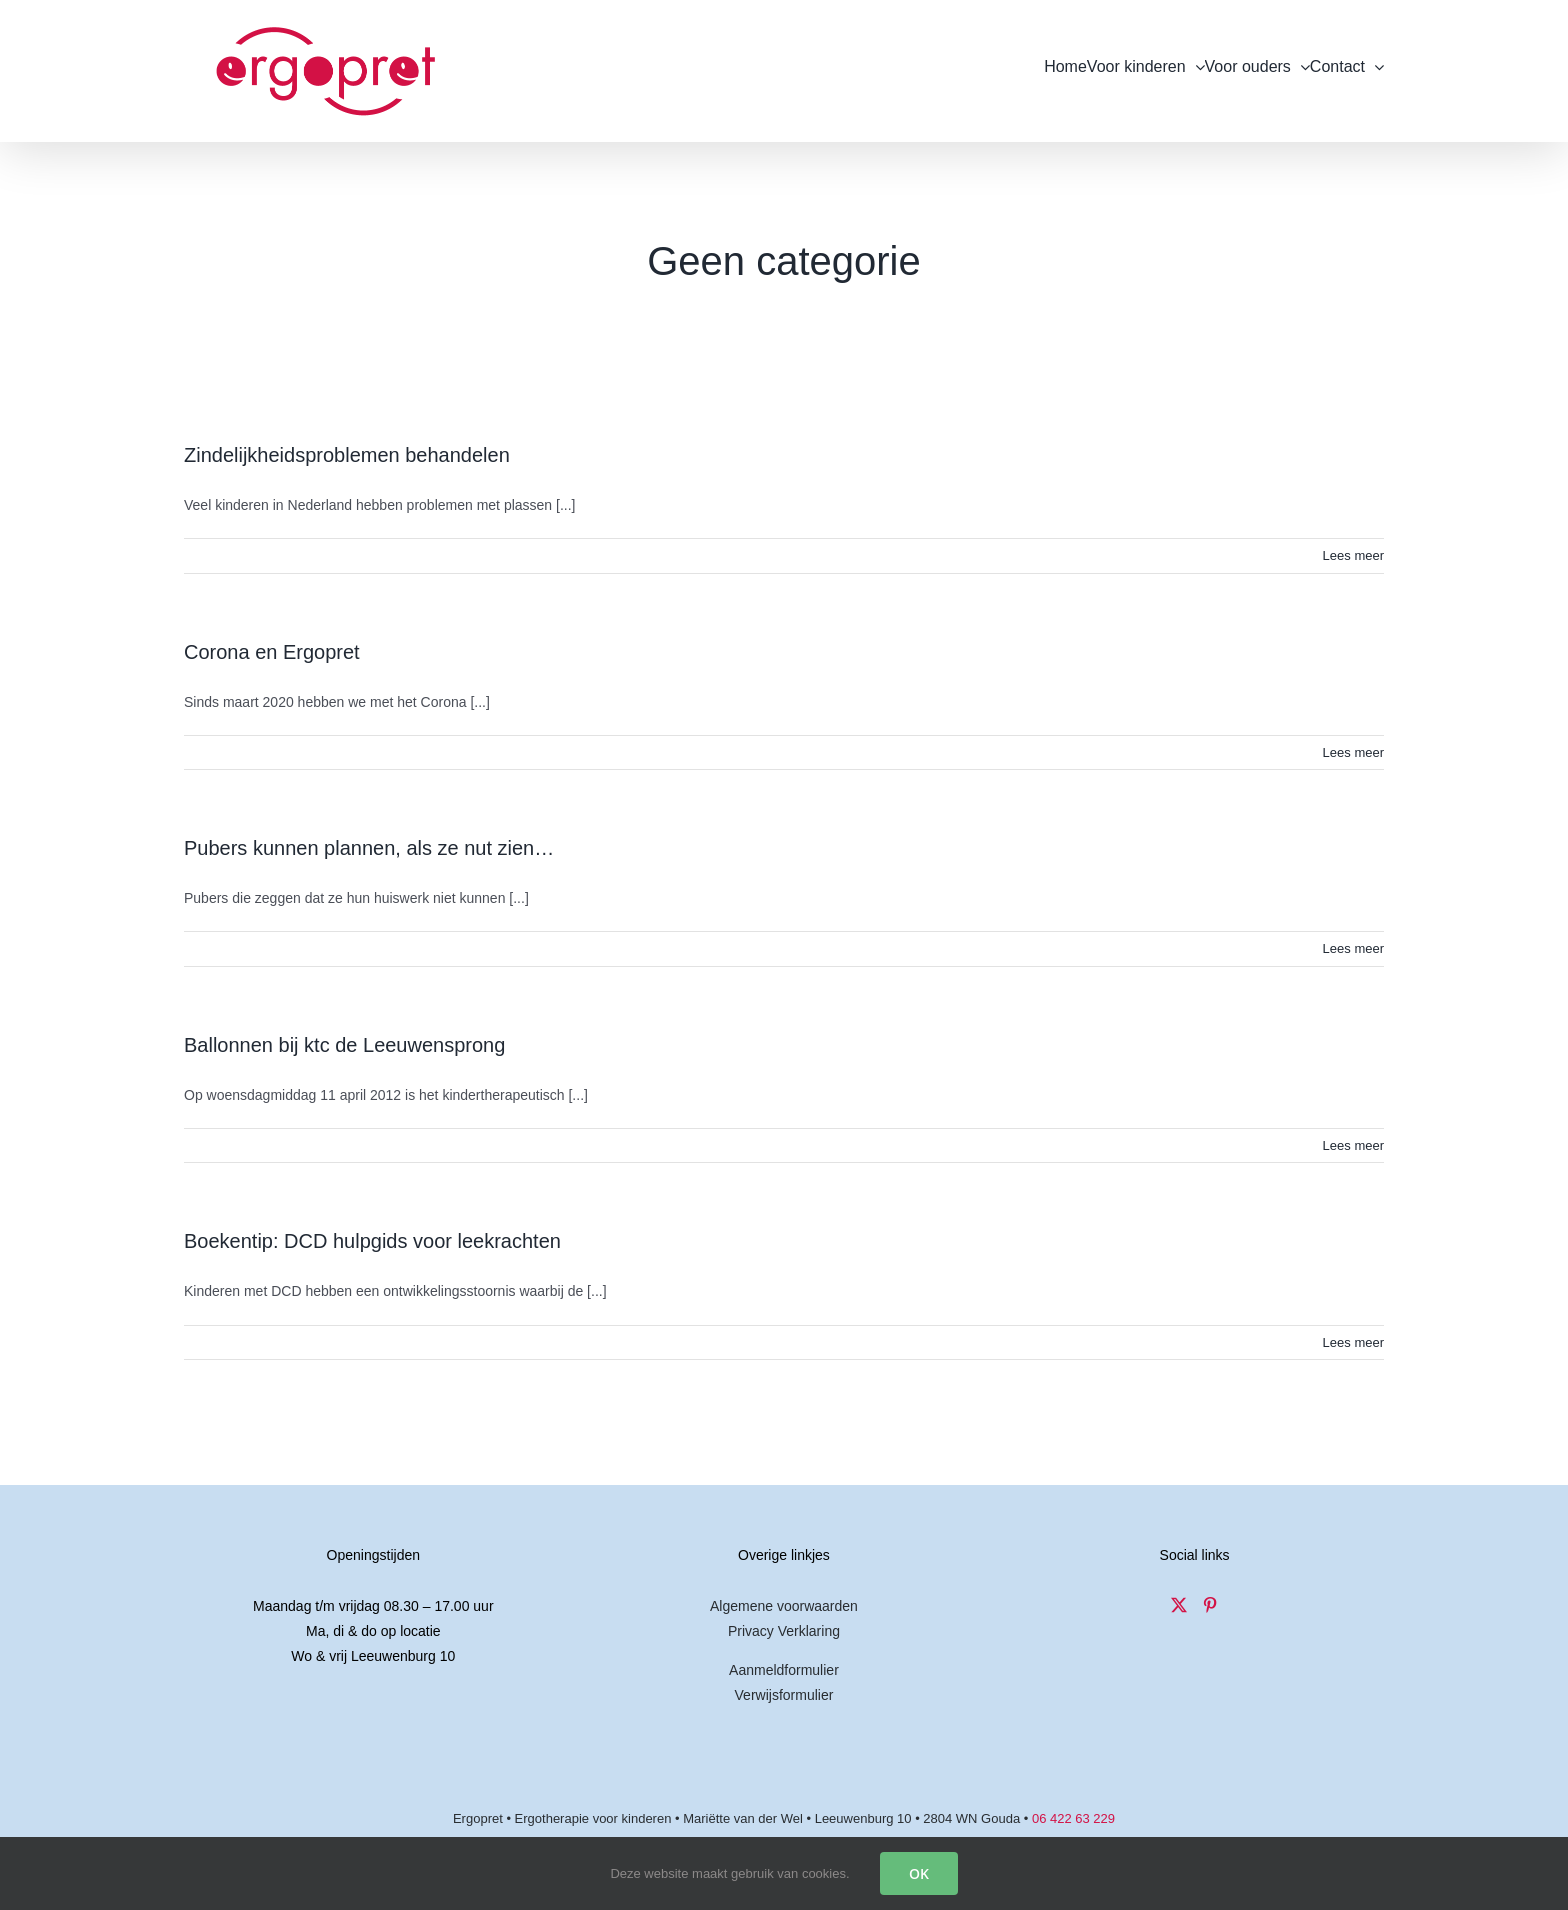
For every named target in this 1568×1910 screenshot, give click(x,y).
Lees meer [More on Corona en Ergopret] (1353, 752)
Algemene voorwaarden (784, 1606)
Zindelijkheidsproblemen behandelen (347, 455)
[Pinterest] (1210, 1605)
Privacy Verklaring (784, 1631)
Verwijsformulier (784, 1695)
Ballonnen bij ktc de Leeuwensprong (344, 1045)
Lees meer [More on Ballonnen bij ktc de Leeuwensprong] (1353, 1145)
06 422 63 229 (1073, 1818)
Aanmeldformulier (784, 1670)
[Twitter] (1179, 1605)
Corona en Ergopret (272, 652)
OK (919, 1873)
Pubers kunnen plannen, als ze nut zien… (369, 848)
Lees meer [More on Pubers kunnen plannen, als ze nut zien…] (1353, 948)
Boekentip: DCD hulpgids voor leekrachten (372, 1241)
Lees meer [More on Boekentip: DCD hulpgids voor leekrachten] (1353, 1342)
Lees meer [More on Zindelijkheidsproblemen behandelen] (1353, 555)
